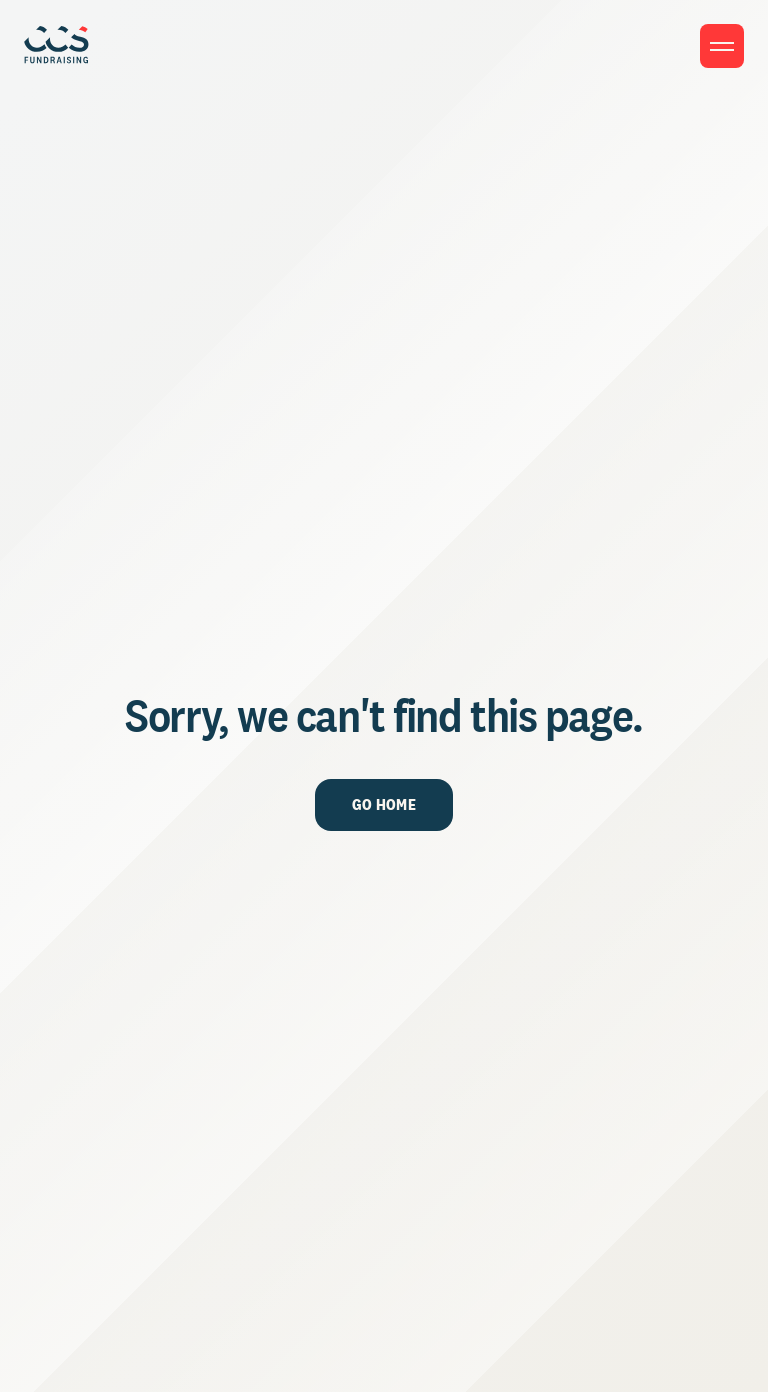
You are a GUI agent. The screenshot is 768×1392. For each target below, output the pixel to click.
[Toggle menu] (722, 46)
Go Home (384, 804)
